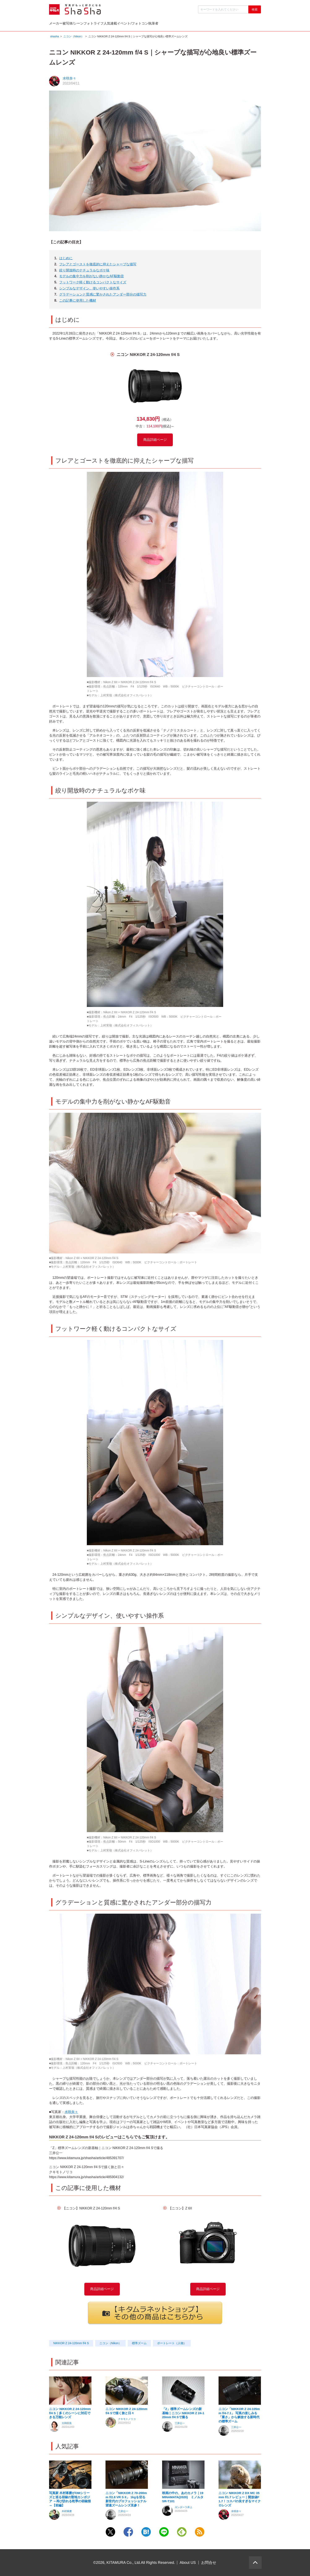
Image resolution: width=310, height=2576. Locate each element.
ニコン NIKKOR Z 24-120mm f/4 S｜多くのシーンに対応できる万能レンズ (70, 2414)
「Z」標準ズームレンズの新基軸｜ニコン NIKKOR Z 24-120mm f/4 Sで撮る (183, 2414)
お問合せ (208, 2562)
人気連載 (170, 24)
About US (188, 2562)
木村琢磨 (67, 2512)
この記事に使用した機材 (77, 301)
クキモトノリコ (127, 2420)
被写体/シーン (98, 24)
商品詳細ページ (155, 440)
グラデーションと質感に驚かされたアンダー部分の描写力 (102, 295)
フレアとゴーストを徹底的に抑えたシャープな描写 (97, 265)
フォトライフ (136, 24)
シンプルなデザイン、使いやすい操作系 (89, 289)
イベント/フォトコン (209, 24)
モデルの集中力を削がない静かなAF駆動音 (91, 277)
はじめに (66, 259)
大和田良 (67, 2424)
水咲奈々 (69, 79)
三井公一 (180, 2424)
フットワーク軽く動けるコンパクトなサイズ (92, 283)
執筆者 (247, 24)
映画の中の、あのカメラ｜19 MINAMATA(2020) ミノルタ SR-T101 (183, 2498)
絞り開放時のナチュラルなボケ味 (84, 271)
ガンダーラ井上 (183, 2508)
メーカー (64, 24)
